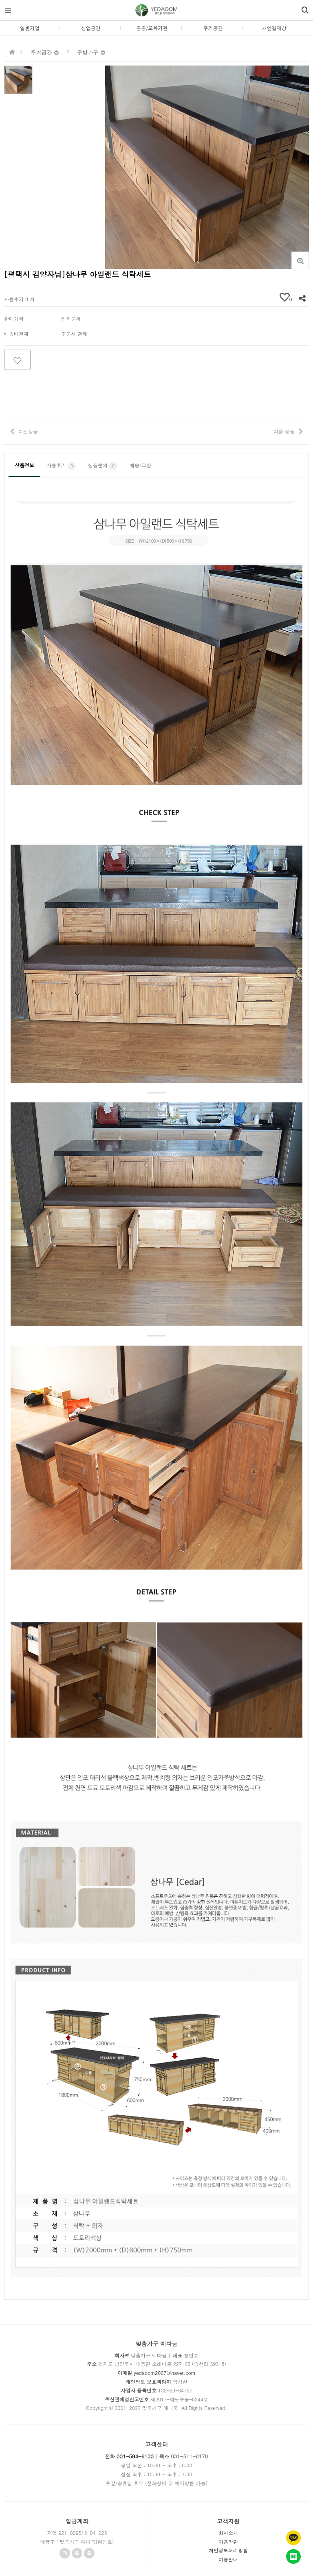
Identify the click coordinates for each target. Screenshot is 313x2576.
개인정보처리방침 (228, 2550)
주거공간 (213, 27)
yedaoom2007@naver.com (165, 2372)
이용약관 (228, 2541)
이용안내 (228, 2559)
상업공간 (91, 27)
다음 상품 (284, 431)
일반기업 (30, 27)
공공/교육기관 (152, 27)
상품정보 (24, 465)
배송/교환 (140, 465)
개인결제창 (274, 27)
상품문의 (102, 466)
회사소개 (228, 2532)
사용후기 (61, 466)
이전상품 (28, 431)
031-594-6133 (135, 2456)
